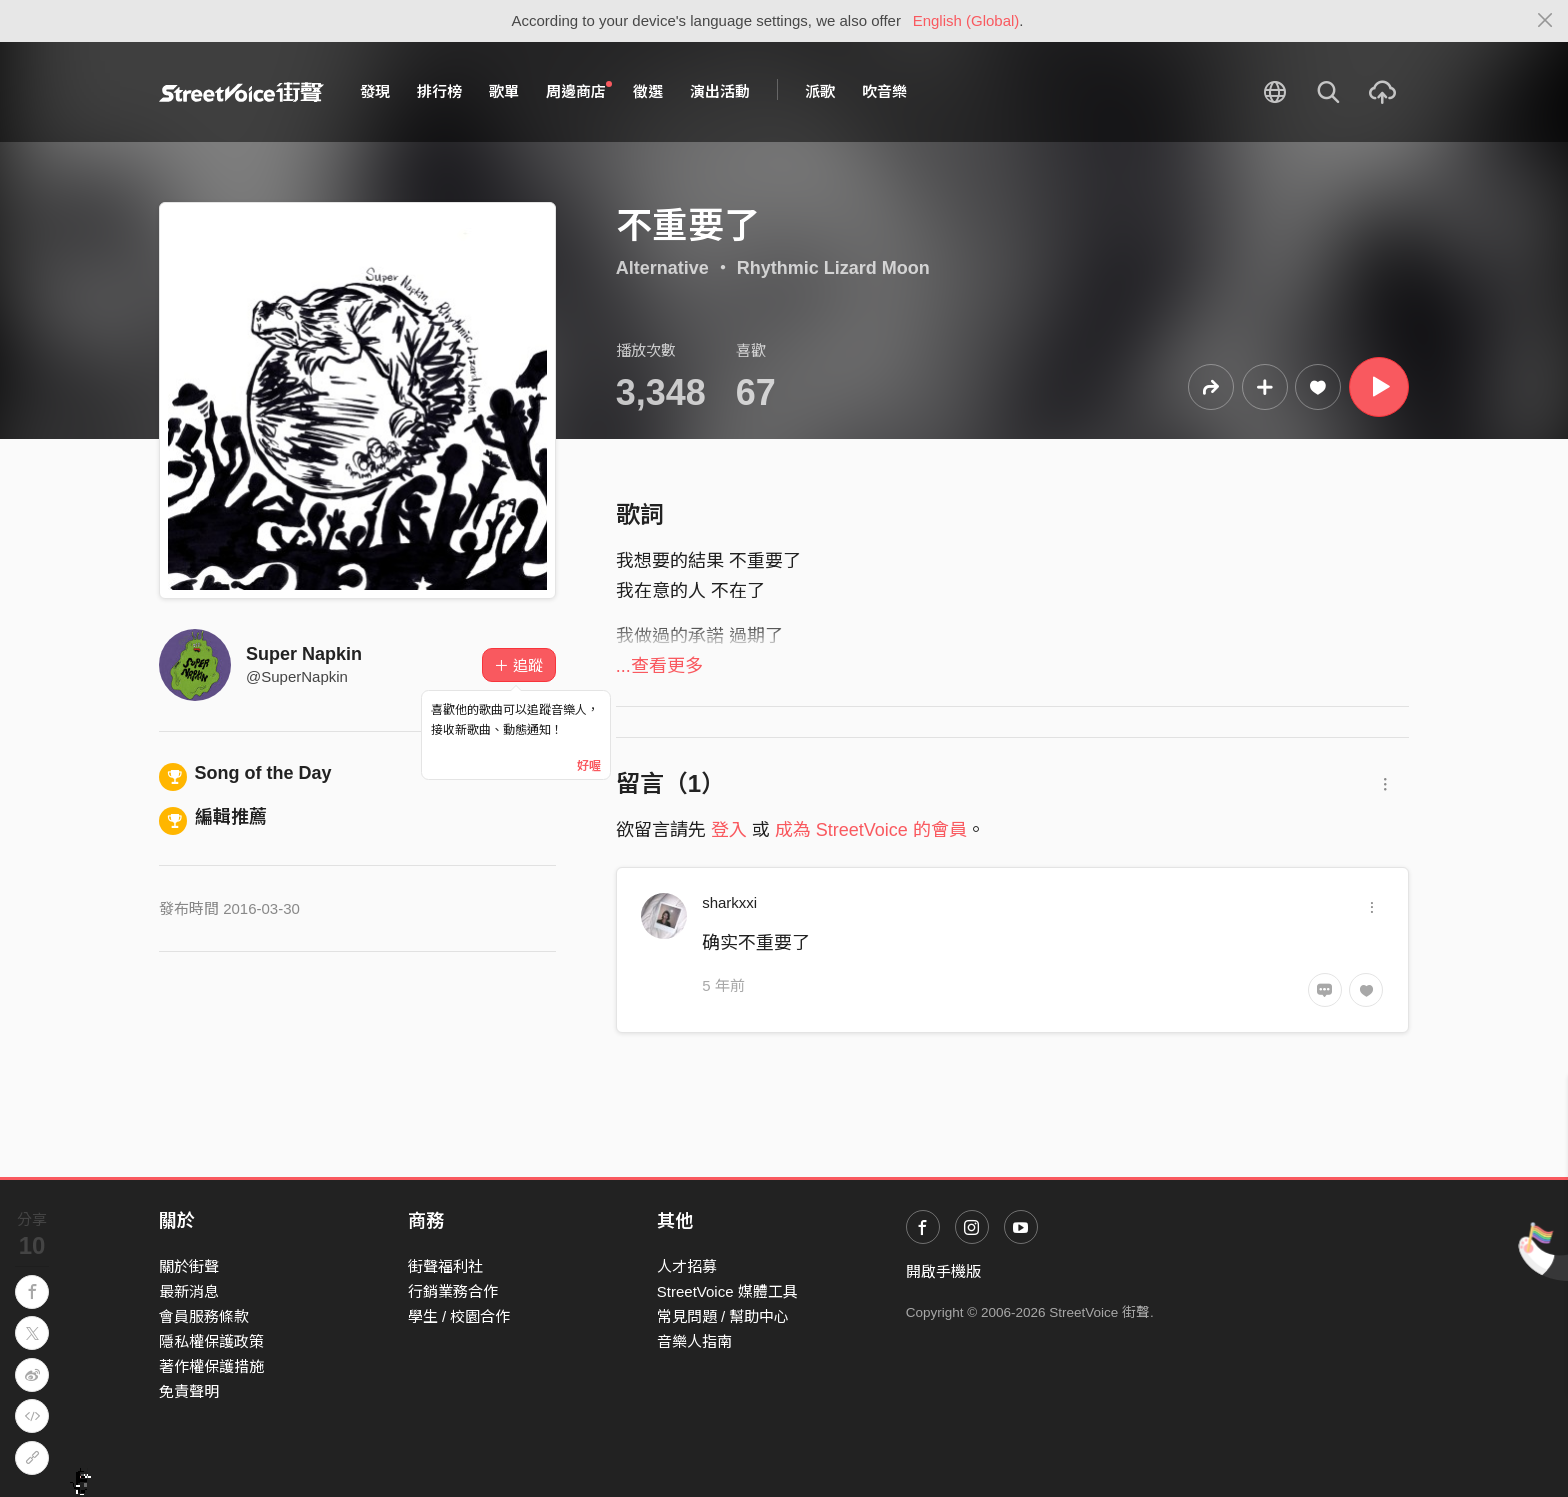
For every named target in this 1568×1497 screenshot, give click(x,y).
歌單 (504, 91)
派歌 (820, 91)
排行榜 (439, 91)
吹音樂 (884, 91)
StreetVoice (241, 92)
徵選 (648, 91)
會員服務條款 (204, 1316)
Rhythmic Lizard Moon (833, 268)
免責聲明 (189, 1391)
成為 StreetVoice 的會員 (871, 830)
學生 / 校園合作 (459, 1316)
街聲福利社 (445, 1266)
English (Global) (966, 20)
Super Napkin (304, 654)
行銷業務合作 (453, 1291)
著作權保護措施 (211, 1366)
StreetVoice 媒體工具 (727, 1291)
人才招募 (687, 1266)
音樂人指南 (694, 1341)
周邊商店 (579, 91)
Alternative (662, 268)
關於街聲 (189, 1266)
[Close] (1545, 21)
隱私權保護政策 (211, 1341)
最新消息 (189, 1291)
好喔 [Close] (589, 766)
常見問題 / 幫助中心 (723, 1316)
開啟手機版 (943, 1271)
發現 (375, 91)
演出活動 (720, 91)
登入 (729, 830)
